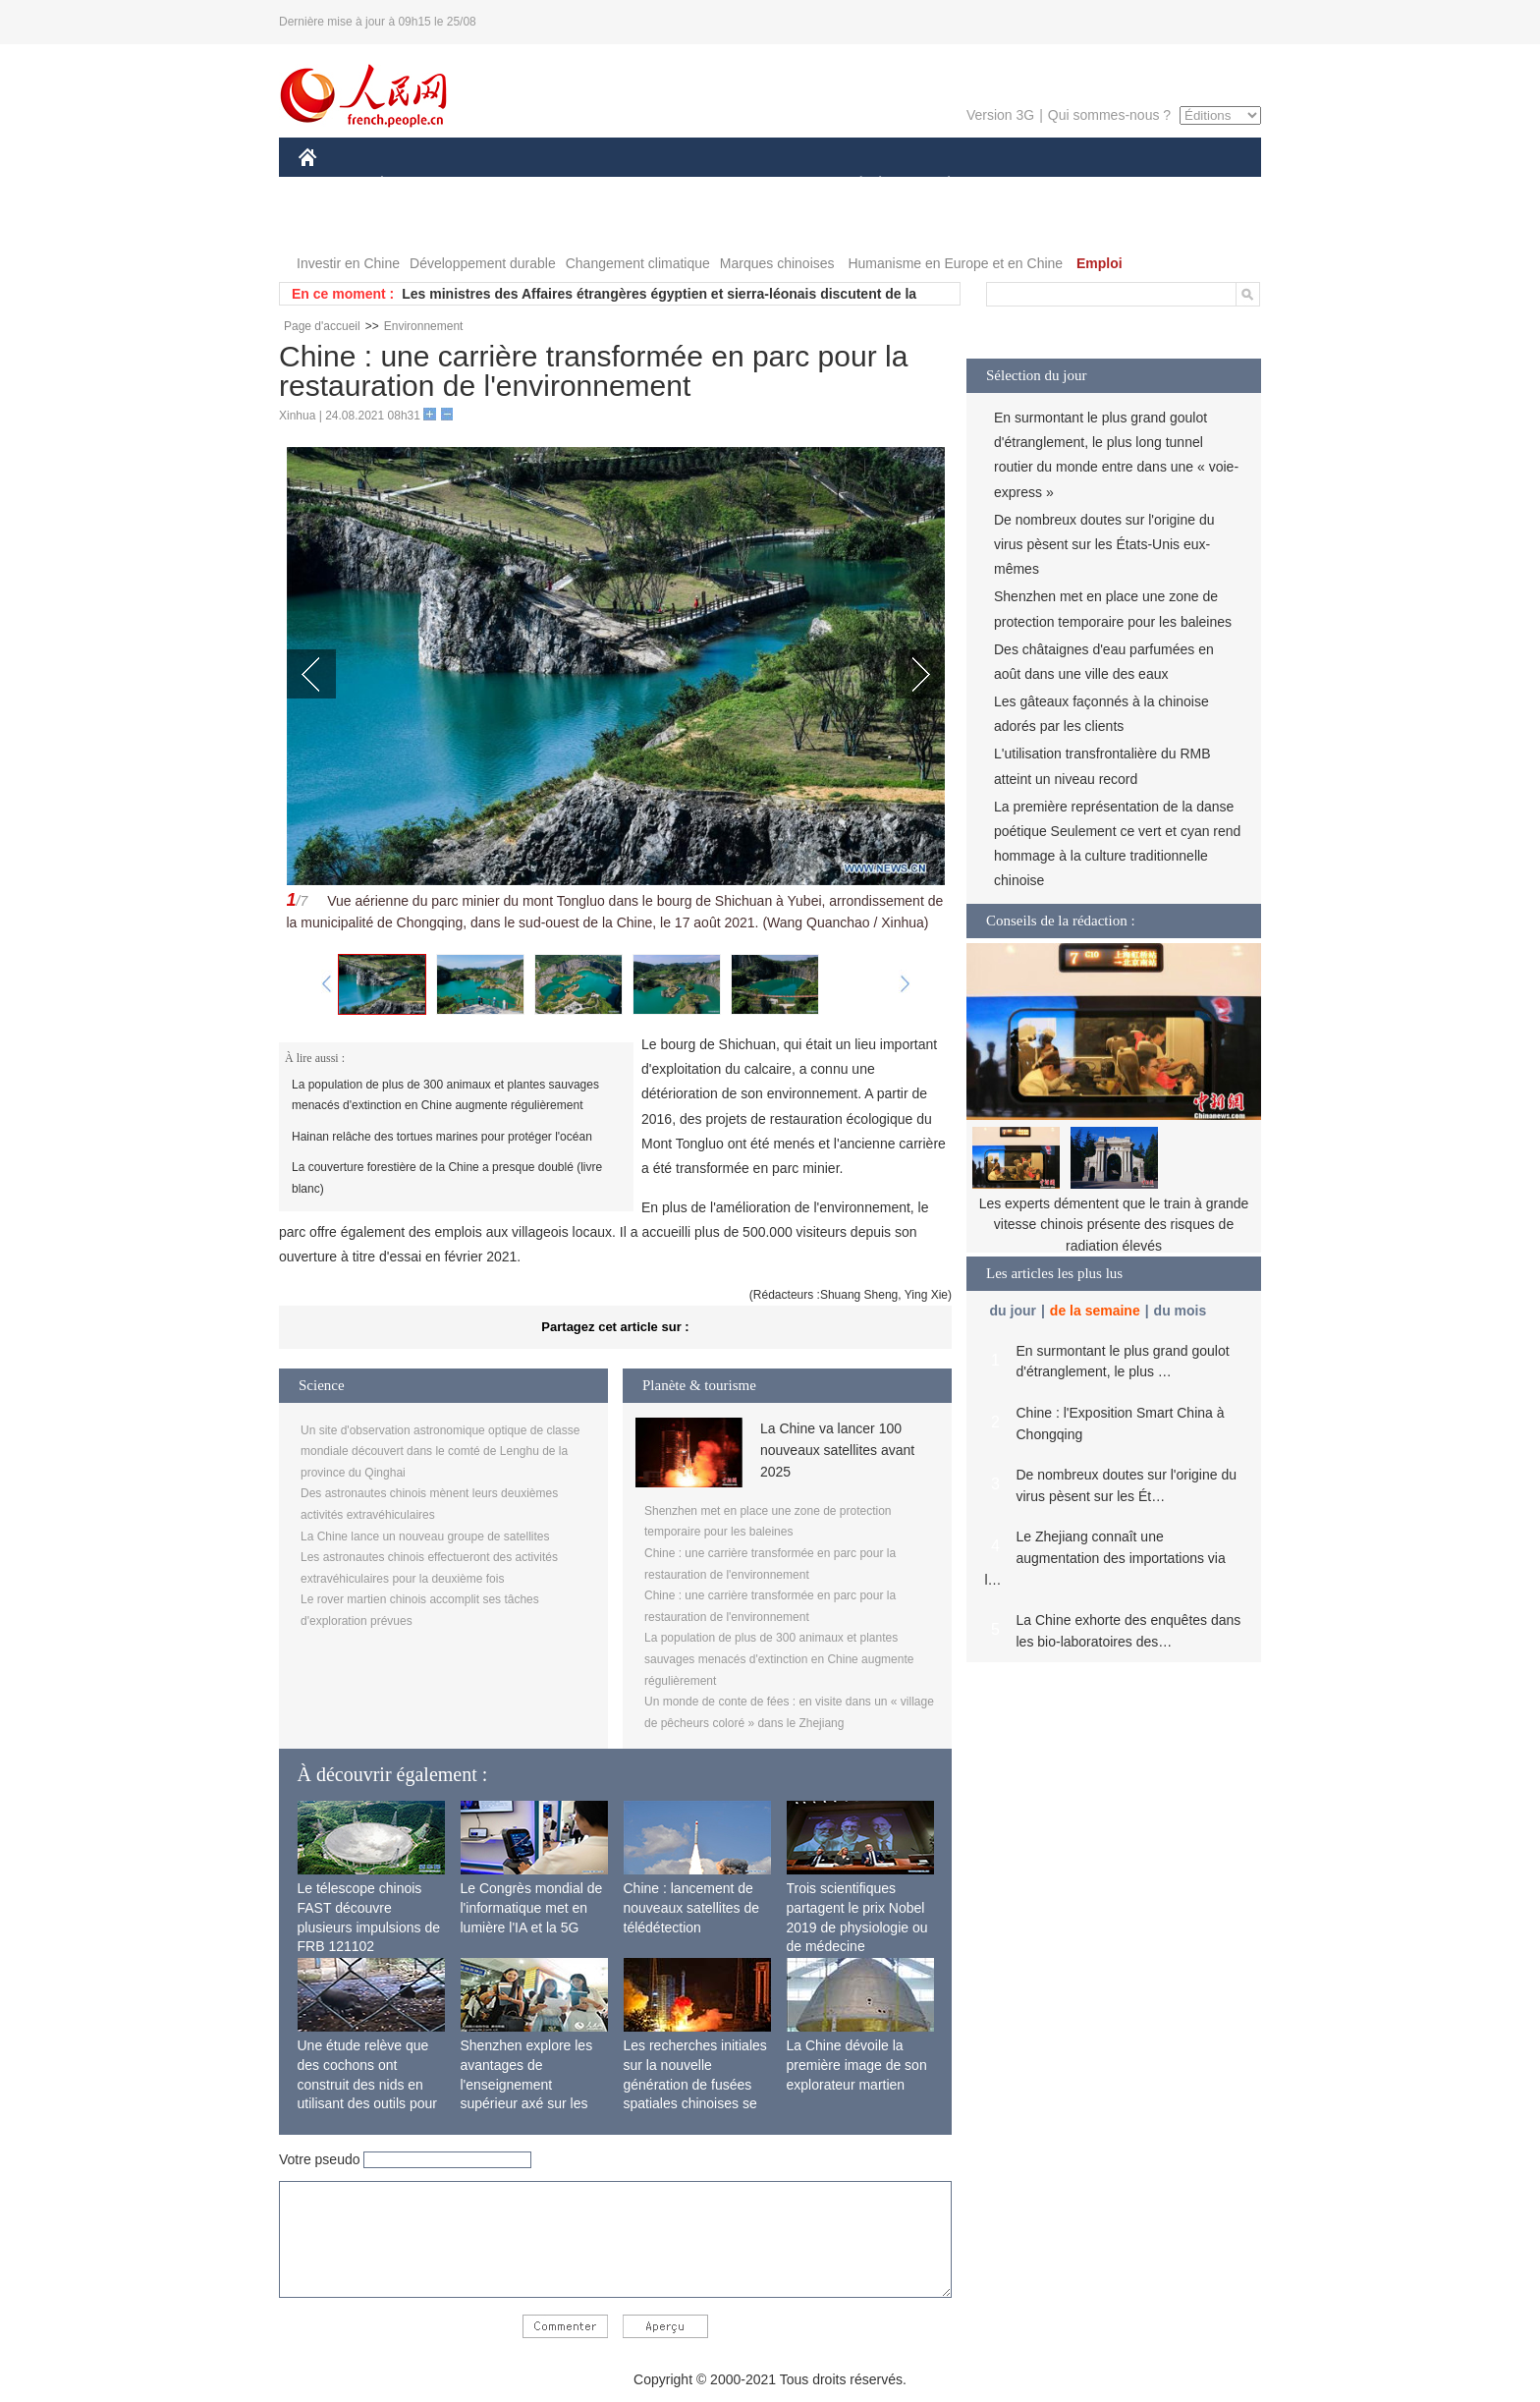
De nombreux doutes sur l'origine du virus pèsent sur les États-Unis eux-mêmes (1104, 544)
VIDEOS (418, 224)
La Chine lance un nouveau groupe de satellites (425, 1536)
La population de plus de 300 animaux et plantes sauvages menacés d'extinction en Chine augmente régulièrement (445, 1095)
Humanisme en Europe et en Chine (955, 263)
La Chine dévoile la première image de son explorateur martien (857, 2065)
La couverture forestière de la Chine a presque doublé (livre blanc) (447, 1178)
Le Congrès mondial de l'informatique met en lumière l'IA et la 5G (532, 1907)
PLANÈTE (938, 185)
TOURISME (1101, 185)
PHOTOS (338, 224)
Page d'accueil (322, 326)
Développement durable (483, 263)
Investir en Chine (348, 263)
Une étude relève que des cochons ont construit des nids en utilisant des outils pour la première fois (367, 2084)
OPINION (1193, 185)
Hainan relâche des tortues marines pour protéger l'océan (442, 1137)
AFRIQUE (590, 185)
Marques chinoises (777, 263)
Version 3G (1000, 115)
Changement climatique (638, 263)
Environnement (424, 326)
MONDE (507, 185)
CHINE (332, 185)
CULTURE (764, 185)
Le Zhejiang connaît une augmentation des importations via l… (1105, 1558)
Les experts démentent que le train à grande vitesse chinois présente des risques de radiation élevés (1114, 1225)
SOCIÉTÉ (851, 185)
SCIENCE (676, 185)
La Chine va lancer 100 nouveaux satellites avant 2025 (837, 1450)
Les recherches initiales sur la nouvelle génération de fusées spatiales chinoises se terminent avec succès (695, 2084)
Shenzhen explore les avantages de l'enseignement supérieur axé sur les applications (527, 2084)
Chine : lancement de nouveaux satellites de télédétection (692, 1907)
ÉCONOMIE (417, 185)
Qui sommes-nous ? (1109, 115)
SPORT (1017, 185)
